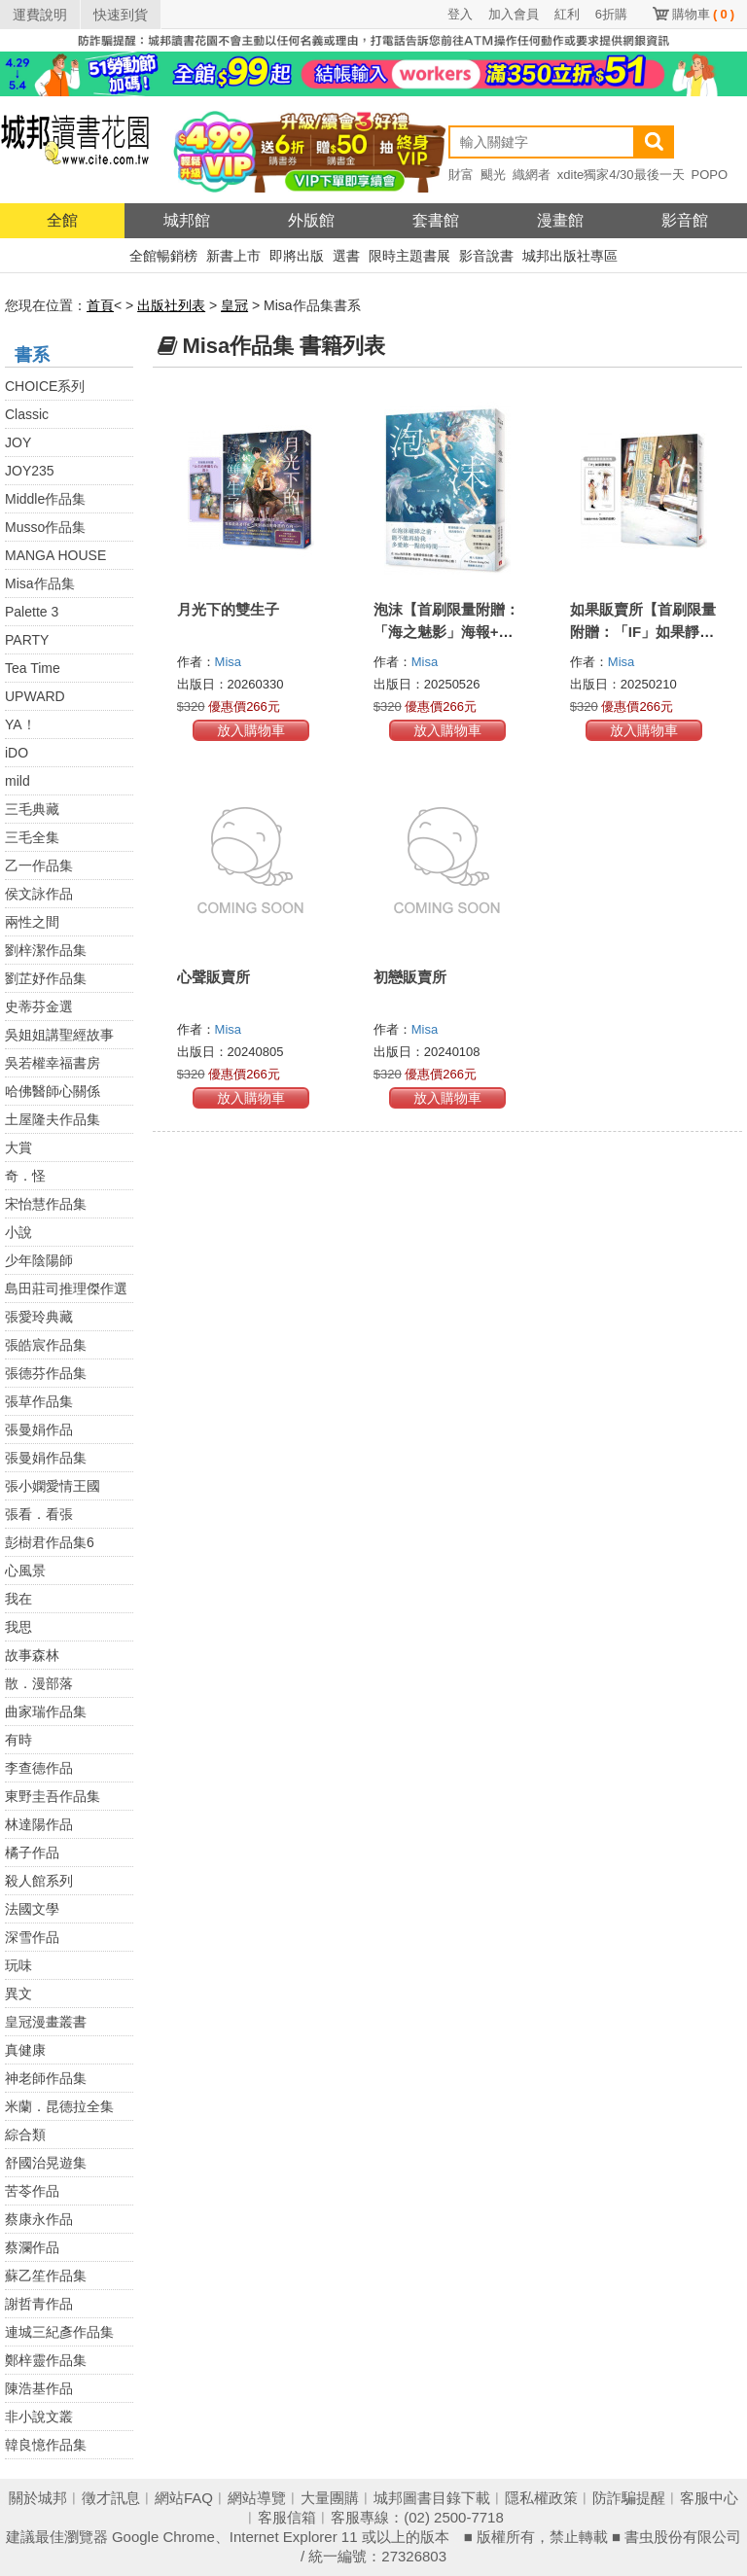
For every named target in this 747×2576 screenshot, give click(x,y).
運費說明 (40, 14)
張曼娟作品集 (46, 1457)
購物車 (703, 14)
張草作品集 (39, 1401)
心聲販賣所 (213, 977)
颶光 (493, 174)
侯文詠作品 (39, 893)
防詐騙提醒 (628, 2497)
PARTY (27, 640)
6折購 (611, 14)
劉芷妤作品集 (46, 978)
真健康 (25, 2050)
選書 (346, 256)
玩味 (18, 1965)
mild (17, 781)
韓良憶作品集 (46, 2444)
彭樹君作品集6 (49, 1542)
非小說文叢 (39, 2416)
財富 (461, 174)
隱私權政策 (541, 2497)
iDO (16, 752)
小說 (18, 1232)
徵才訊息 (111, 2497)
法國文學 (32, 1909)
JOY (18, 442)
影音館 (684, 220)
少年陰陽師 (39, 1260)
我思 (18, 1627)
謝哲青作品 (39, 2303)
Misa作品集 (40, 583)
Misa (230, 661)
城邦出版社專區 (570, 256)
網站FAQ (184, 2497)
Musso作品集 (45, 527)
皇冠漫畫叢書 (46, 2021)
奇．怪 (25, 1175)
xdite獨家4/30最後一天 (621, 174)
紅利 (567, 14)
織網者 (532, 174)
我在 (18, 1598)
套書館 (435, 220)
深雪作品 (32, 1937)
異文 (18, 1993)
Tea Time (32, 668)
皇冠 (234, 305)
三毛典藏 (32, 809)
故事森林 (32, 1655)
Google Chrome (163, 2536)
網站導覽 (257, 2497)
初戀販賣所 (410, 977)
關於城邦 (38, 2497)
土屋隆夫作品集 (52, 1119)
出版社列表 (171, 305)
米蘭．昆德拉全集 (59, 2106)
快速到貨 (120, 14)
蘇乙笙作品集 (46, 2275)
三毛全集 (32, 837)
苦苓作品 (32, 2191)
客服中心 (709, 2497)
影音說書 (486, 256)
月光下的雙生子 (228, 609)
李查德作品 (39, 1768)
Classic (27, 414)
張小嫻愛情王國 (52, 1486)
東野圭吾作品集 (52, 1796)
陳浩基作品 (39, 2388)
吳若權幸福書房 (52, 1063)
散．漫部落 (39, 1683)
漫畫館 (560, 220)
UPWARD (35, 696)
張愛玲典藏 (39, 1316)
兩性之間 (32, 922)
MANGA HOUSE (55, 555)
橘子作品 (32, 1852)
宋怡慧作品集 (46, 1204)
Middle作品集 (45, 499)
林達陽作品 (39, 1824)
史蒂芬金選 (39, 1006)
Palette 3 (31, 611)
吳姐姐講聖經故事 (59, 1034)
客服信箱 (287, 2517)
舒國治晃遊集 (46, 2162)
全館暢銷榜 (163, 256)
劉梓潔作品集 (46, 950)
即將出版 (296, 256)
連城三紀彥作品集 (59, 2332)
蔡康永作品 (39, 2219)
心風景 (25, 1570)
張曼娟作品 (39, 1429)
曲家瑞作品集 (46, 1711)
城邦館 (186, 220)
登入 (460, 14)
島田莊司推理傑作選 (66, 1288)
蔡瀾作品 (32, 2247)
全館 (62, 220)
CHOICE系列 (45, 386)
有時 (18, 1739)
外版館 (311, 220)
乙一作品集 (39, 865)
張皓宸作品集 (46, 1345)
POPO (710, 174)
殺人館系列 (39, 1880)
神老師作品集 (46, 2078)
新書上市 (233, 256)
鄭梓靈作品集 (46, 2360)
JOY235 (29, 470)
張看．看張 (39, 1514)
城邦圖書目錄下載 (432, 2497)
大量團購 (330, 2497)
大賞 (18, 1147)
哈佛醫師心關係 (52, 1091)
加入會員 (513, 14)
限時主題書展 (409, 256)
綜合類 (25, 2134)
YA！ (20, 724)
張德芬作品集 (46, 1373)
